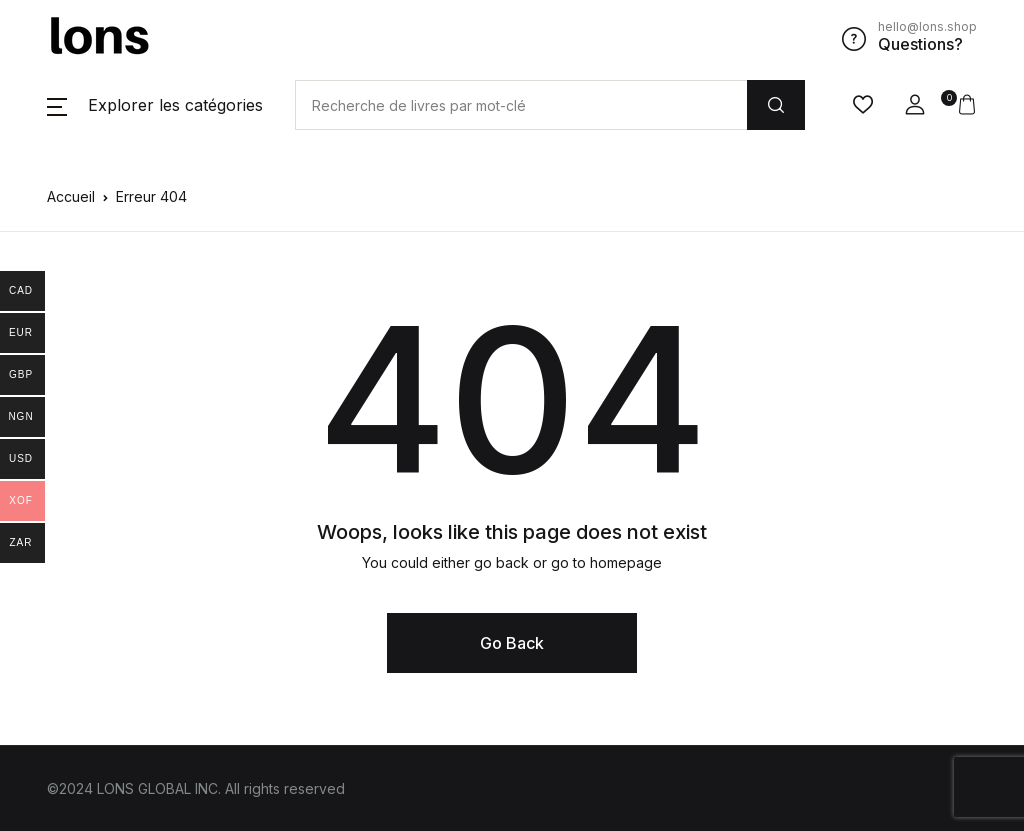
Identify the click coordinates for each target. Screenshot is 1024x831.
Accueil (71, 196)
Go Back (512, 643)
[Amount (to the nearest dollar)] (521, 105)
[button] (155, 105)
